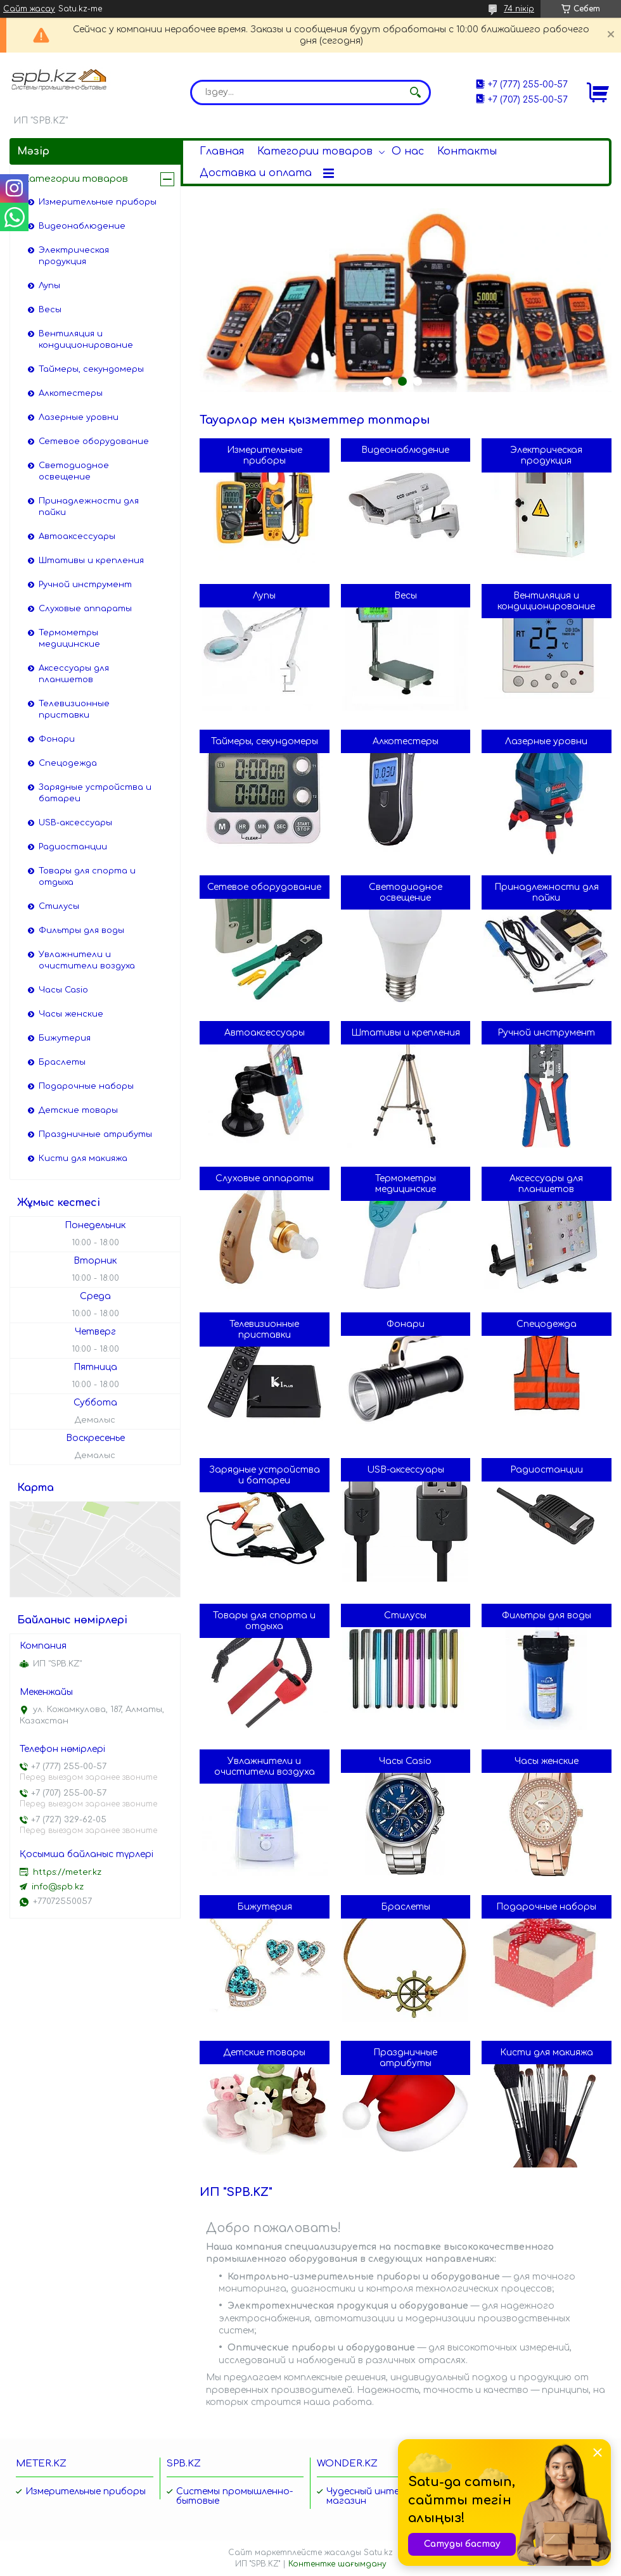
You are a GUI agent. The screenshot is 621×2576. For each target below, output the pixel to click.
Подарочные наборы (546, 1907)
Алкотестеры (406, 741)
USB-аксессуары (405, 1470)
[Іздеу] (415, 92)
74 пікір (519, 8)
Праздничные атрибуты (405, 2058)
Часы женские (547, 1761)
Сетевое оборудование (264, 887)
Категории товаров (315, 151)
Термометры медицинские (405, 1184)
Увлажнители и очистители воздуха (264, 1766)
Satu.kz (378, 2552)
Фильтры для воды (546, 1615)
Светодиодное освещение (405, 892)
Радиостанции (546, 1470)
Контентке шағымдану (337, 2564)
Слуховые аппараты (264, 1178)
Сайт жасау (29, 8)
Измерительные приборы (264, 455)
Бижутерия (264, 1907)
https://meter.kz (67, 1872)
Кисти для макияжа (546, 2052)
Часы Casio (405, 1761)
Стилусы (405, 1615)
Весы (405, 595)
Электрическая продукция (546, 455)
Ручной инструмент (546, 1032)
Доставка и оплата (256, 173)
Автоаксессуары (264, 1032)
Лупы (264, 595)
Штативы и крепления (405, 1032)
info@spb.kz (58, 1886)
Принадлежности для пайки (546, 892)
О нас (408, 151)
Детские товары (264, 2052)
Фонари (406, 1324)
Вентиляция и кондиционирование (546, 601)
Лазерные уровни (546, 741)
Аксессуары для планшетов (546, 1184)
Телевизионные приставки (264, 1329)
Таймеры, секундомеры (264, 741)
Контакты (467, 151)
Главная (222, 151)
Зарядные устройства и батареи (264, 1475)
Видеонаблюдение (405, 450)
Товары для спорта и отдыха (264, 1621)
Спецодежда (546, 1324)
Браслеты (405, 1907)
